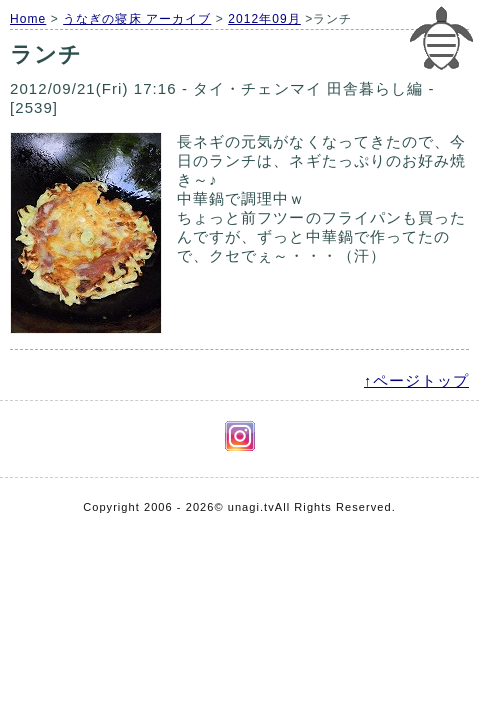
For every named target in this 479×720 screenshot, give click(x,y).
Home (28, 19)
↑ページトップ (416, 380)
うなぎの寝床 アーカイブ (137, 19)
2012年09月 (264, 19)
